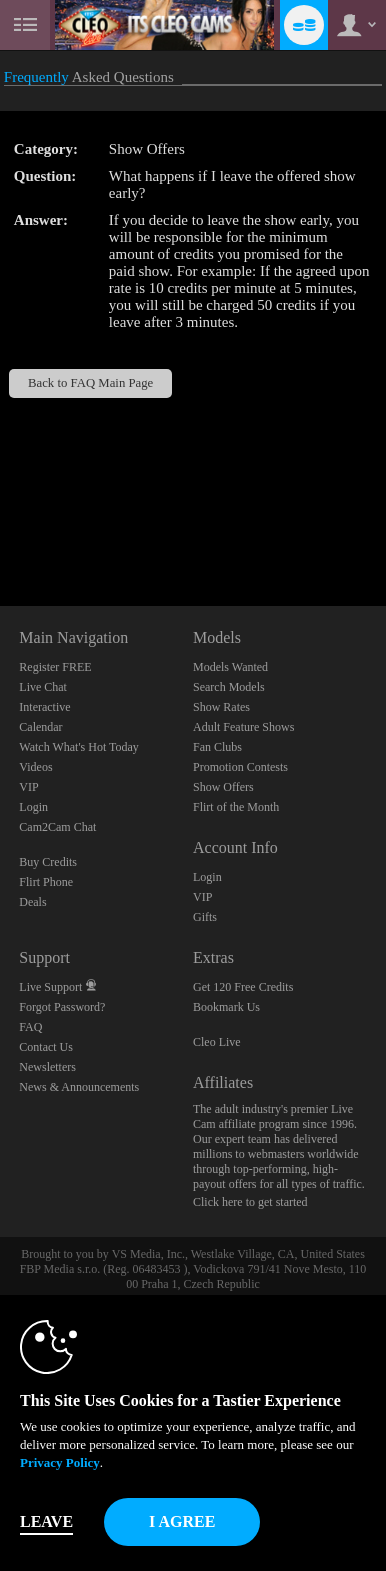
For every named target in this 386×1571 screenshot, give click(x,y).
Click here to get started (250, 1202)
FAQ (30, 1027)
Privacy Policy (60, 1462)
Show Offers (223, 787)
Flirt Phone (46, 882)
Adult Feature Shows (243, 727)
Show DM (0, 531)
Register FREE (55, 667)
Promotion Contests (240, 767)
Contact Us (46, 1047)
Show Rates (221, 707)
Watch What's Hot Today (79, 747)
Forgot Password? (62, 1007)
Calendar (40, 727)
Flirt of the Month (236, 807)
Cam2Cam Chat (57, 827)
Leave (46, 1521)
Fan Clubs (217, 747)
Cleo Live (217, 1042)
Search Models (229, 687)
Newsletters (47, 1067)
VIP (28, 787)
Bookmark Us (226, 1007)
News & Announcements (79, 1087)
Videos (35, 767)
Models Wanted (230, 667)
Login (33, 807)
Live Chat (43, 687)
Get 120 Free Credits (243, 987)
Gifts (205, 917)
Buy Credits (48, 862)
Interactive (44, 707)
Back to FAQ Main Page (90, 383)
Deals (32, 902)
